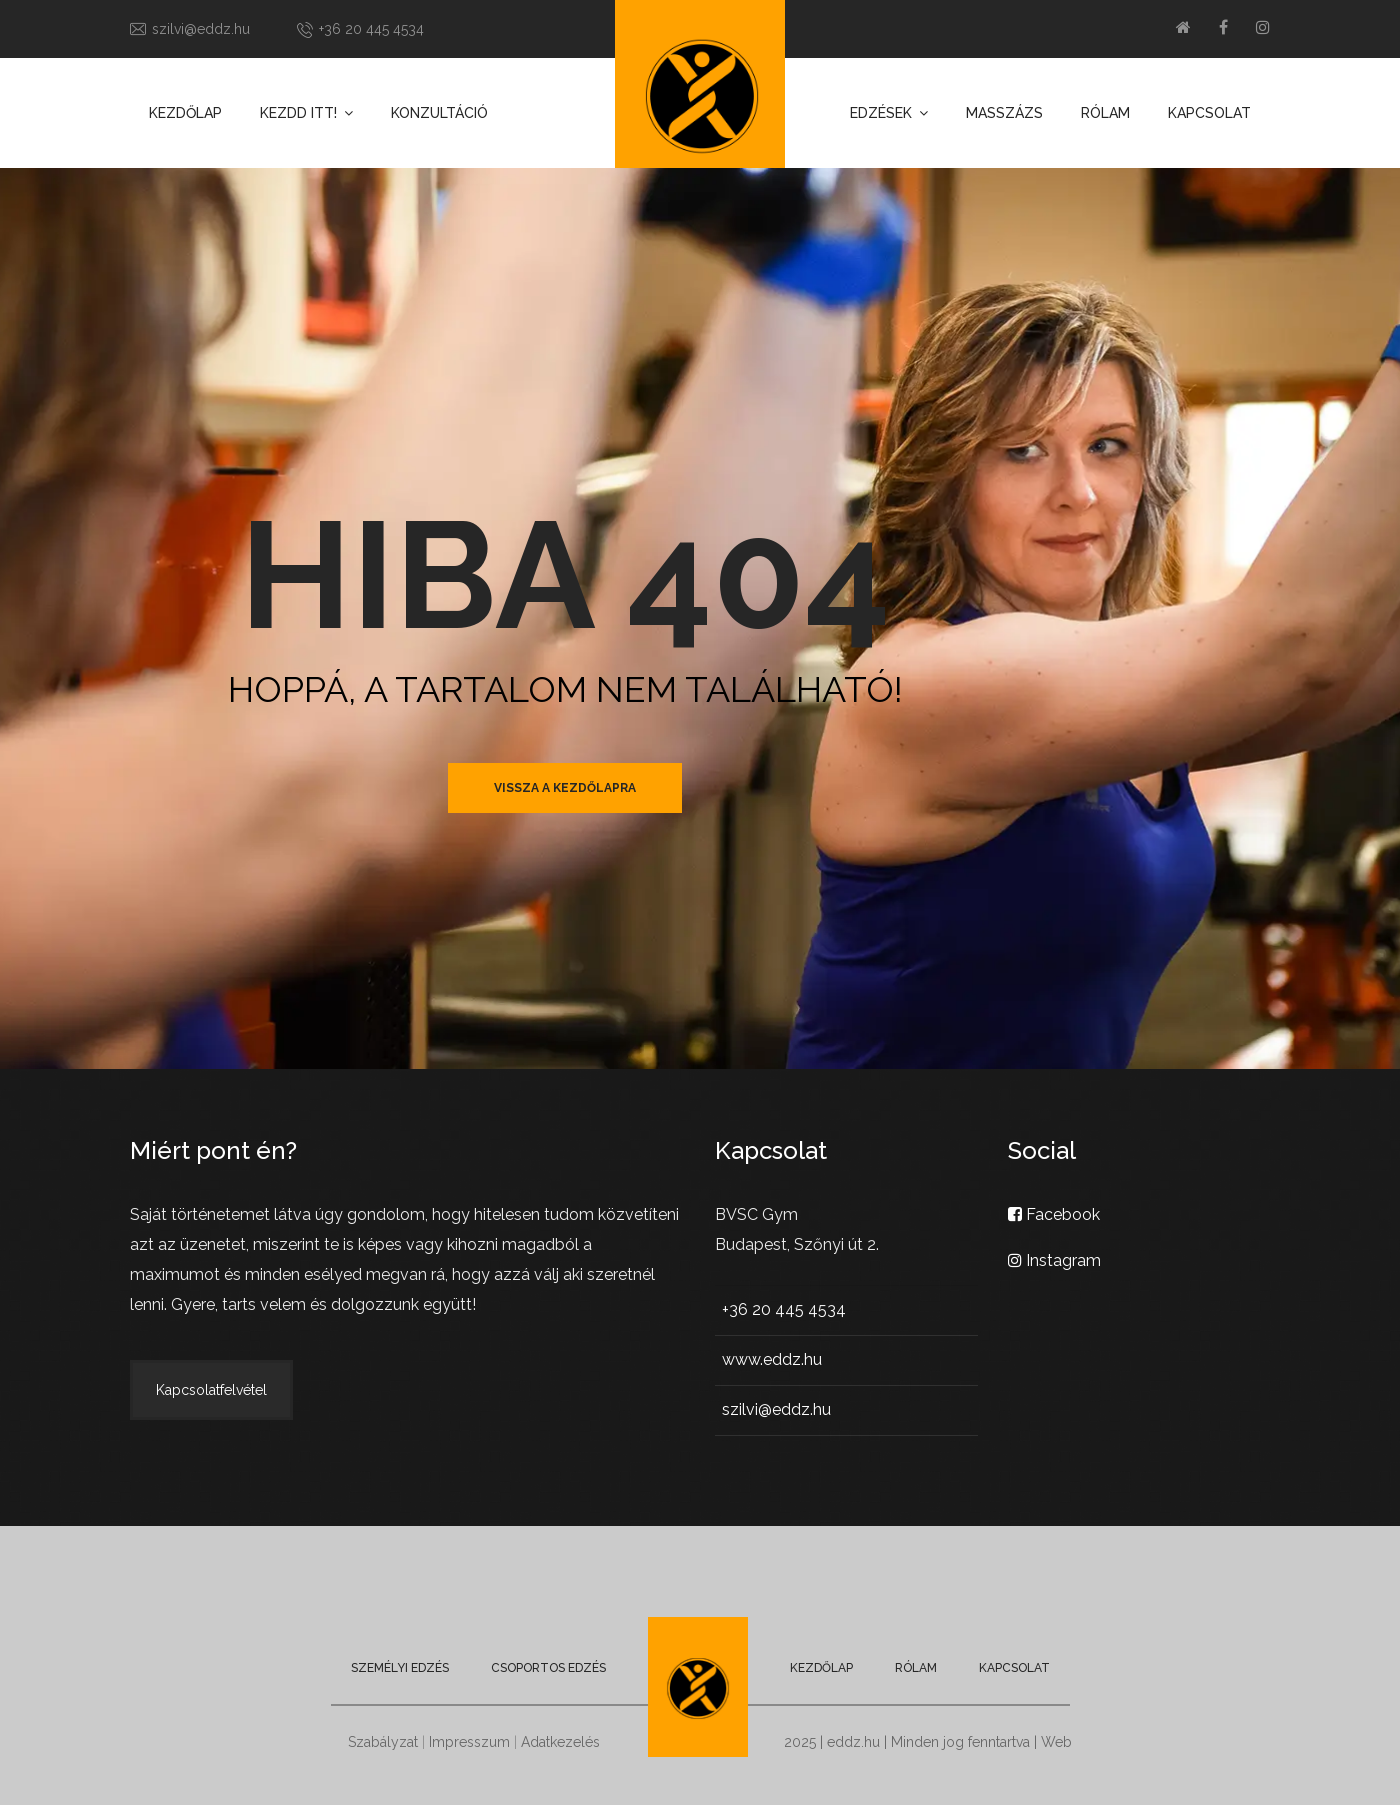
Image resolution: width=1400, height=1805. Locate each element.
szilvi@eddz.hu (201, 29)
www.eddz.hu (772, 1359)
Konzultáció (439, 113)
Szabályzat (383, 1742)
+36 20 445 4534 (371, 29)
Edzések (881, 113)
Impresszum (469, 1742)
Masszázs (1004, 113)
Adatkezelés (560, 1742)
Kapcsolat (1209, 113)
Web (1056, 1742)
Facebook (1054, 1214)
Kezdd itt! (298, 113)
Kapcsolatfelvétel (211, 1390)
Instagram (1054, 1260)
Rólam (1105, 113)
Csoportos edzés (548, 1668)
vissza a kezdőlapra (565, 788)
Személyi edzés (400, 1668)
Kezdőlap (185, 113)
